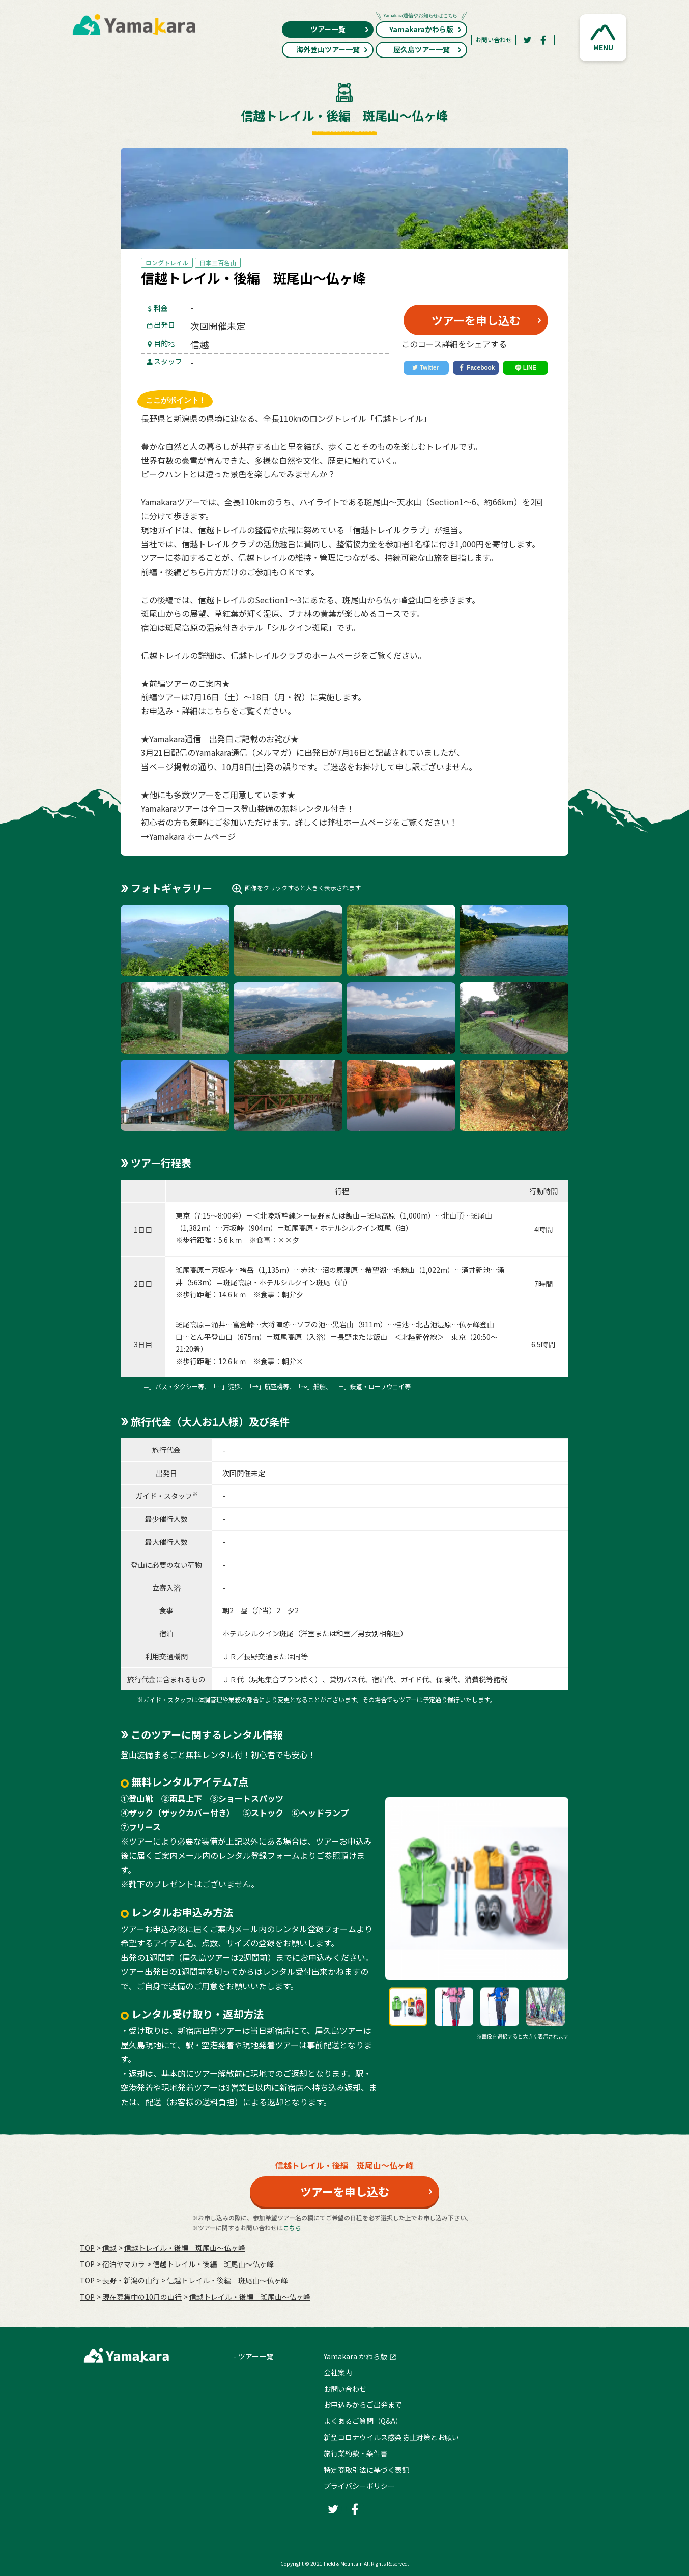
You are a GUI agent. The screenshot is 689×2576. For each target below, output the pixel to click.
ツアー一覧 (340, 29)
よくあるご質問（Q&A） (363, 2421)
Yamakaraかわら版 (421, 27)
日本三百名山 (217, 262)
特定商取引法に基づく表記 (366, 2470)
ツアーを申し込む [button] (476, 320)
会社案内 (338, 2372)
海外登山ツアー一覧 (332, 49)
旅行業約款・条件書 (356, 2453)
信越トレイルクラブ (267, 655)
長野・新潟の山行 (130, 2280)
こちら (218, 710)
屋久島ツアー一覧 (428, 49)
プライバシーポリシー (359, 2486)
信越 (109, 2248)
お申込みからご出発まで (363, 2404)
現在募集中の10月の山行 (142, 2296)
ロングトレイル (167, 262)
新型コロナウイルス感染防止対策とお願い (391, 2437)
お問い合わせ (493, 39)
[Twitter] (527, 40)
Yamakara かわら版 (355, 2356)
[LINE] (525, 368)
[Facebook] (543, 40)
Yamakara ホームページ (192, 836)
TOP (87, 2248)
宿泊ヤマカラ (123, 2264)
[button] (603, 37)
